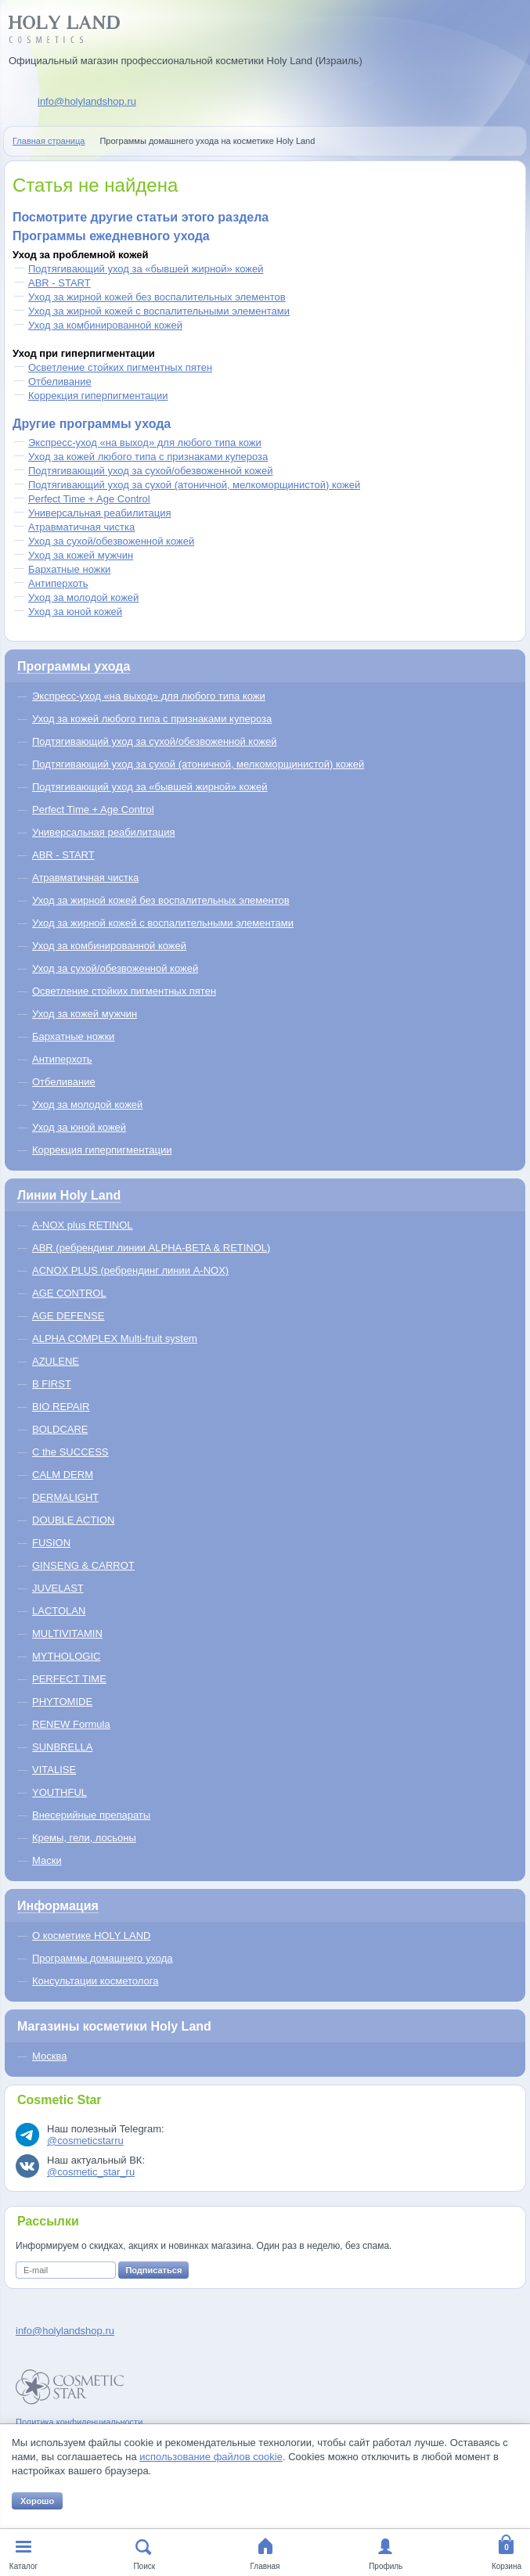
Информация (58, 1905)
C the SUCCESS (70, 1452)
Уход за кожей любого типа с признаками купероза (148, 456)
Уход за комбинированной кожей (105, 325)
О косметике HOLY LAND (91, 1935)
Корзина (506, 2566)
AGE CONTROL (69, 1293)
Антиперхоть (58, 583)
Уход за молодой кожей (83, 597)
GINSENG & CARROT (83, 1565)
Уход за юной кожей (75, 611)
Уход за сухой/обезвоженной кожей (111, 541)
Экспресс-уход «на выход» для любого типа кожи (144, 442)
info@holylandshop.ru (87, 101)
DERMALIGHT (65, 1497)
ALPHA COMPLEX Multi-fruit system (114, 1338)
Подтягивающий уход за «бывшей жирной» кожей (146, 269)
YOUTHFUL (59, 1792)
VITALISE (54, 1769)
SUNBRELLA (62, 1747)
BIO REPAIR (60, 1406)
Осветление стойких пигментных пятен (120, 367)
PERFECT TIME (69, 1679)
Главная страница (49, 141)
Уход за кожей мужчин (80, 555)
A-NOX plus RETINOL (82, 1225)
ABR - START (59, 283)
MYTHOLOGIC (66, 1656)
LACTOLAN (58, 1611)
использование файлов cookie (211, 2457)
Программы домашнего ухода (102, 1958)
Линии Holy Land (69, 1195)
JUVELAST (58, 1588)
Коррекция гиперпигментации (98, 395)
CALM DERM (62, 1474)
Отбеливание (60, 381)
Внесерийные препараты (91, 1815)
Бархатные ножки (69, 569)
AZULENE (55, 1361)
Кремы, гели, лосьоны (84, 1838)
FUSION (51, 1543)
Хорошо (37, 2501)
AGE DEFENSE (68, 1316)
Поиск (144, 2566)
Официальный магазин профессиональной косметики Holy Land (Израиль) (185, 61)
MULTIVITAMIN (67, 1633)
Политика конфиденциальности (79, 2422)
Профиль (385, 2566)
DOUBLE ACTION (73, 1520)
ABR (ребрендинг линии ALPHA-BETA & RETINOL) (151, 1248)
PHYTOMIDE (62, 1701)
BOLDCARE (60, 1429)
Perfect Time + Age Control (89, 499)
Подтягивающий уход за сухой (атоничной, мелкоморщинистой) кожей (194, 485)
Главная (264, 2566)
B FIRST (51, 1384)
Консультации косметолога (95, 1981)
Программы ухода (73, 666)
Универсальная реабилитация (99, 513)
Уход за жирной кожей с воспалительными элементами (159, 311)
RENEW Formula (71, 1724)
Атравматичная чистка (81, 527)
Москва (49, 2056)
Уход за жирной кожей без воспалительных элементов (157, 297)
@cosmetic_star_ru (91, 2172)
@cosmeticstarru (85, 2140)
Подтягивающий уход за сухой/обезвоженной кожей (150, 471)
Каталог (23, 2566)
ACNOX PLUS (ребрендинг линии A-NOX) (130, 1270)
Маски (47, 1860)
